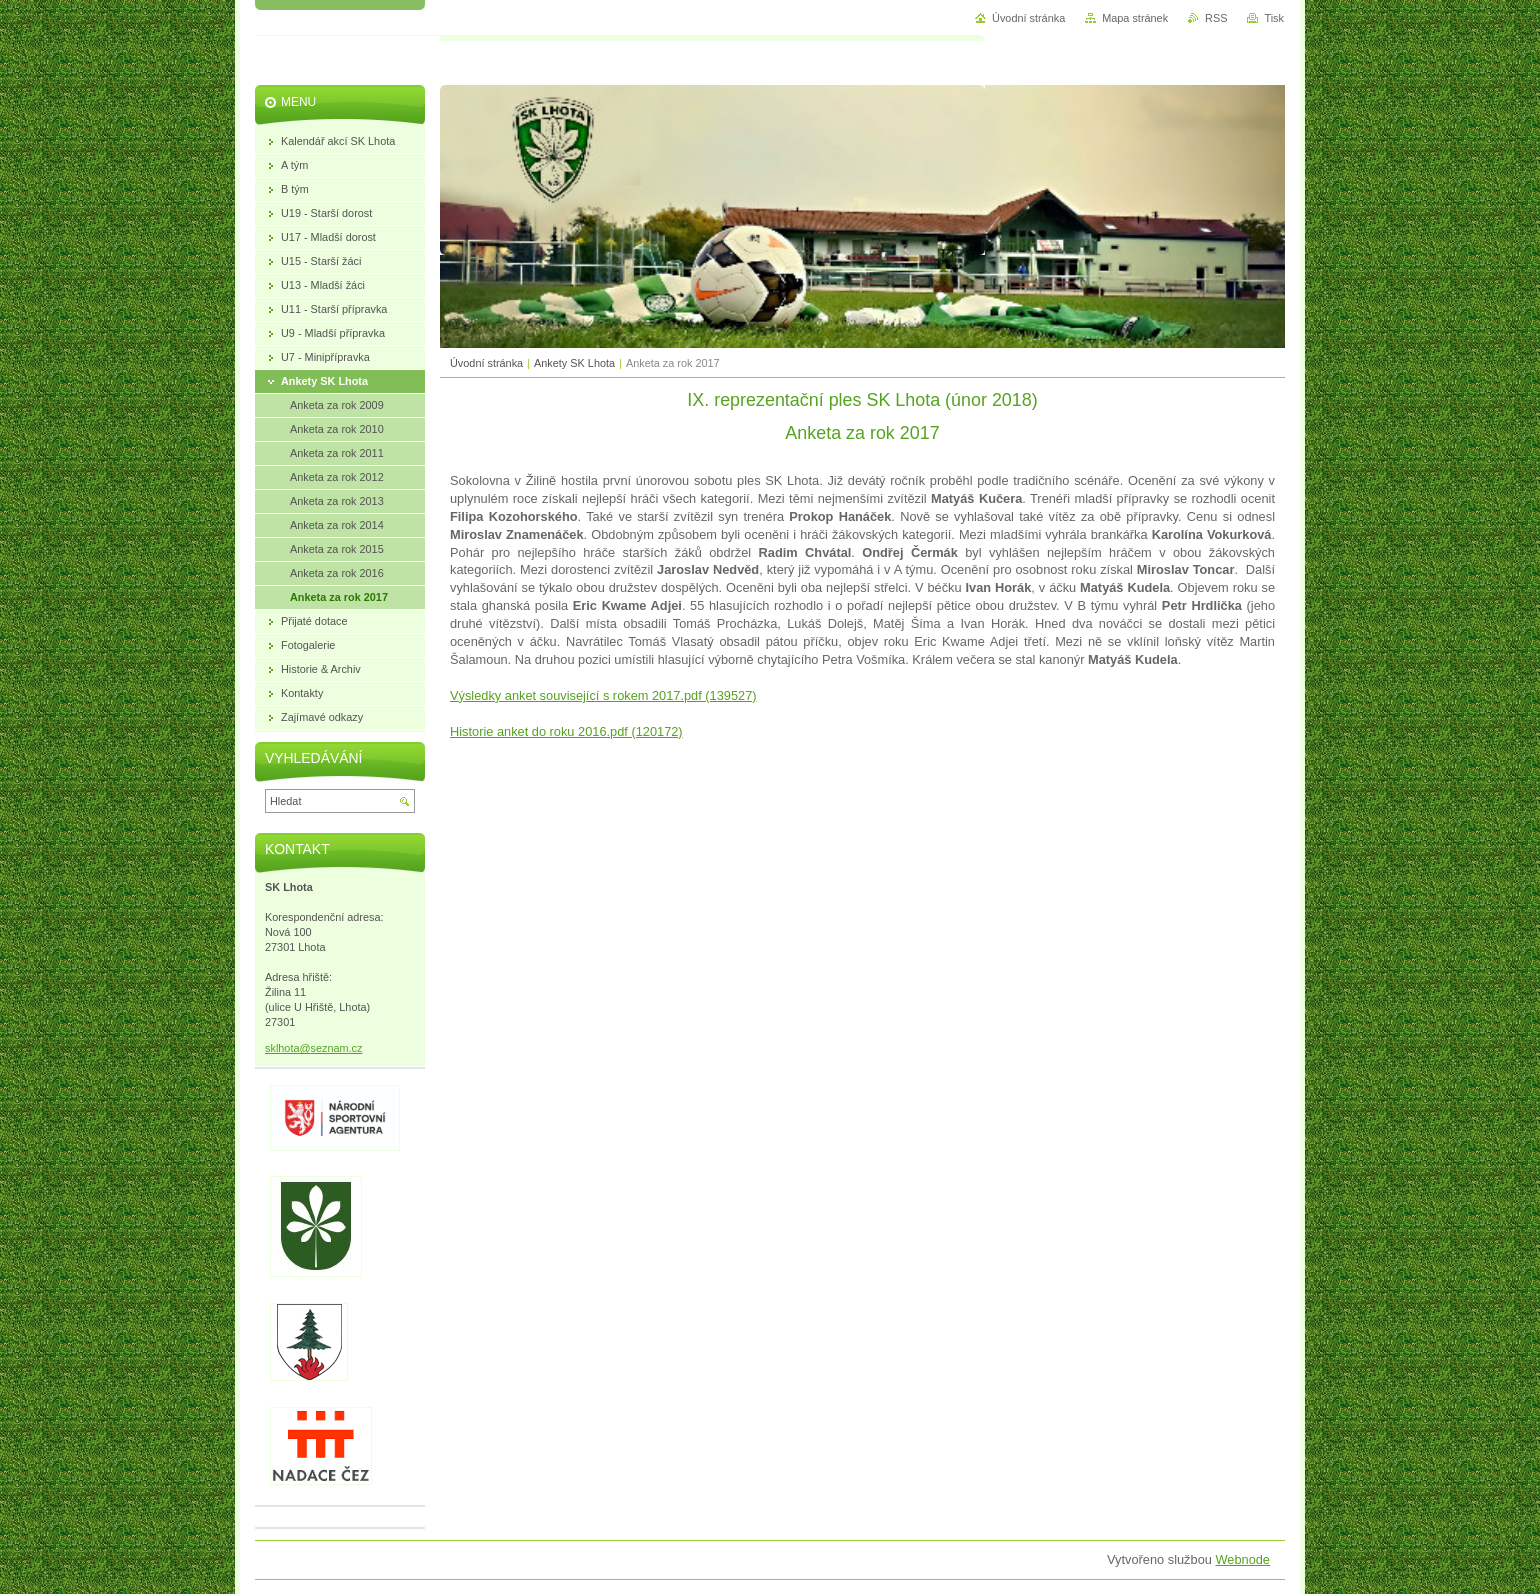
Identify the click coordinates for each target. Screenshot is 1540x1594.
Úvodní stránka (486, 363)
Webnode (1242, 1559)
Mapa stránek (1135, 18)
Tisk (1274, 18)
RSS (1216, 18)
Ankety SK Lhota (574, 363)
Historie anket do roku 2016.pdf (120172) (566, 731)
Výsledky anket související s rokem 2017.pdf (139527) (603, 695)
